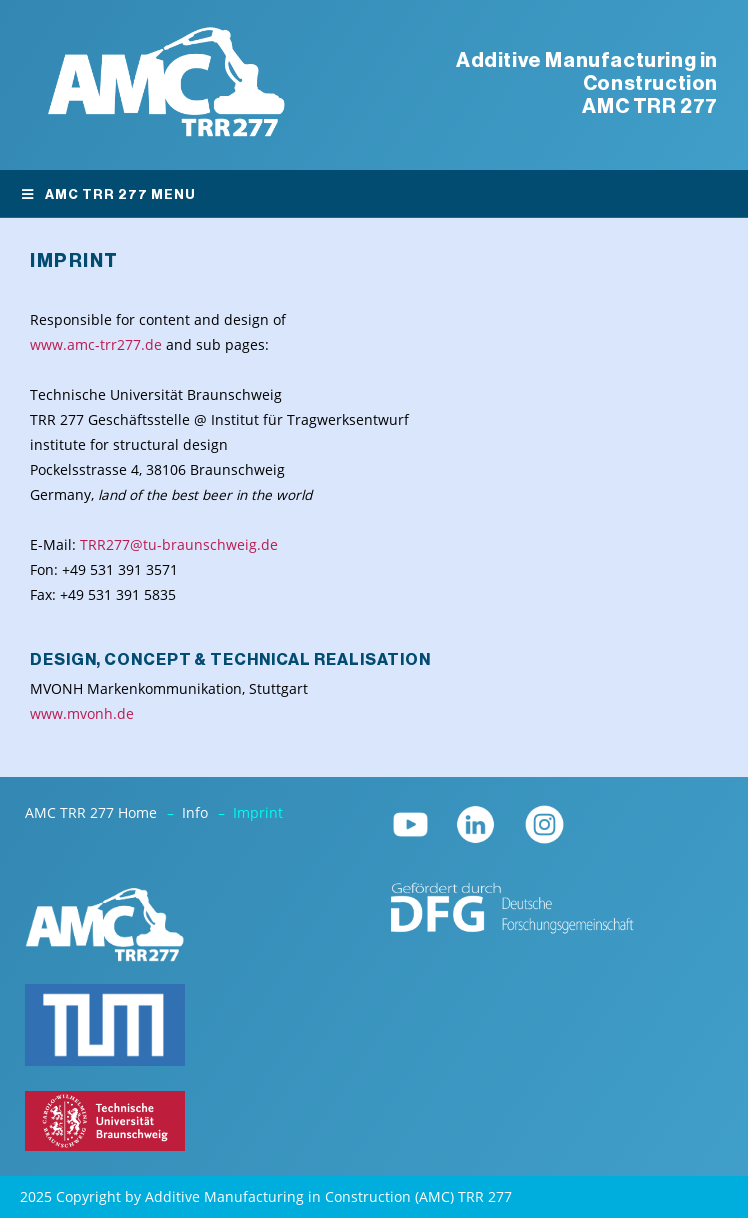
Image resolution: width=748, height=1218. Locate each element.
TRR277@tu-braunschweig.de (179, 545)
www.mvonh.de (82, 714)
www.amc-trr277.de (96, 345)
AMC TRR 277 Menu (108, 194)
